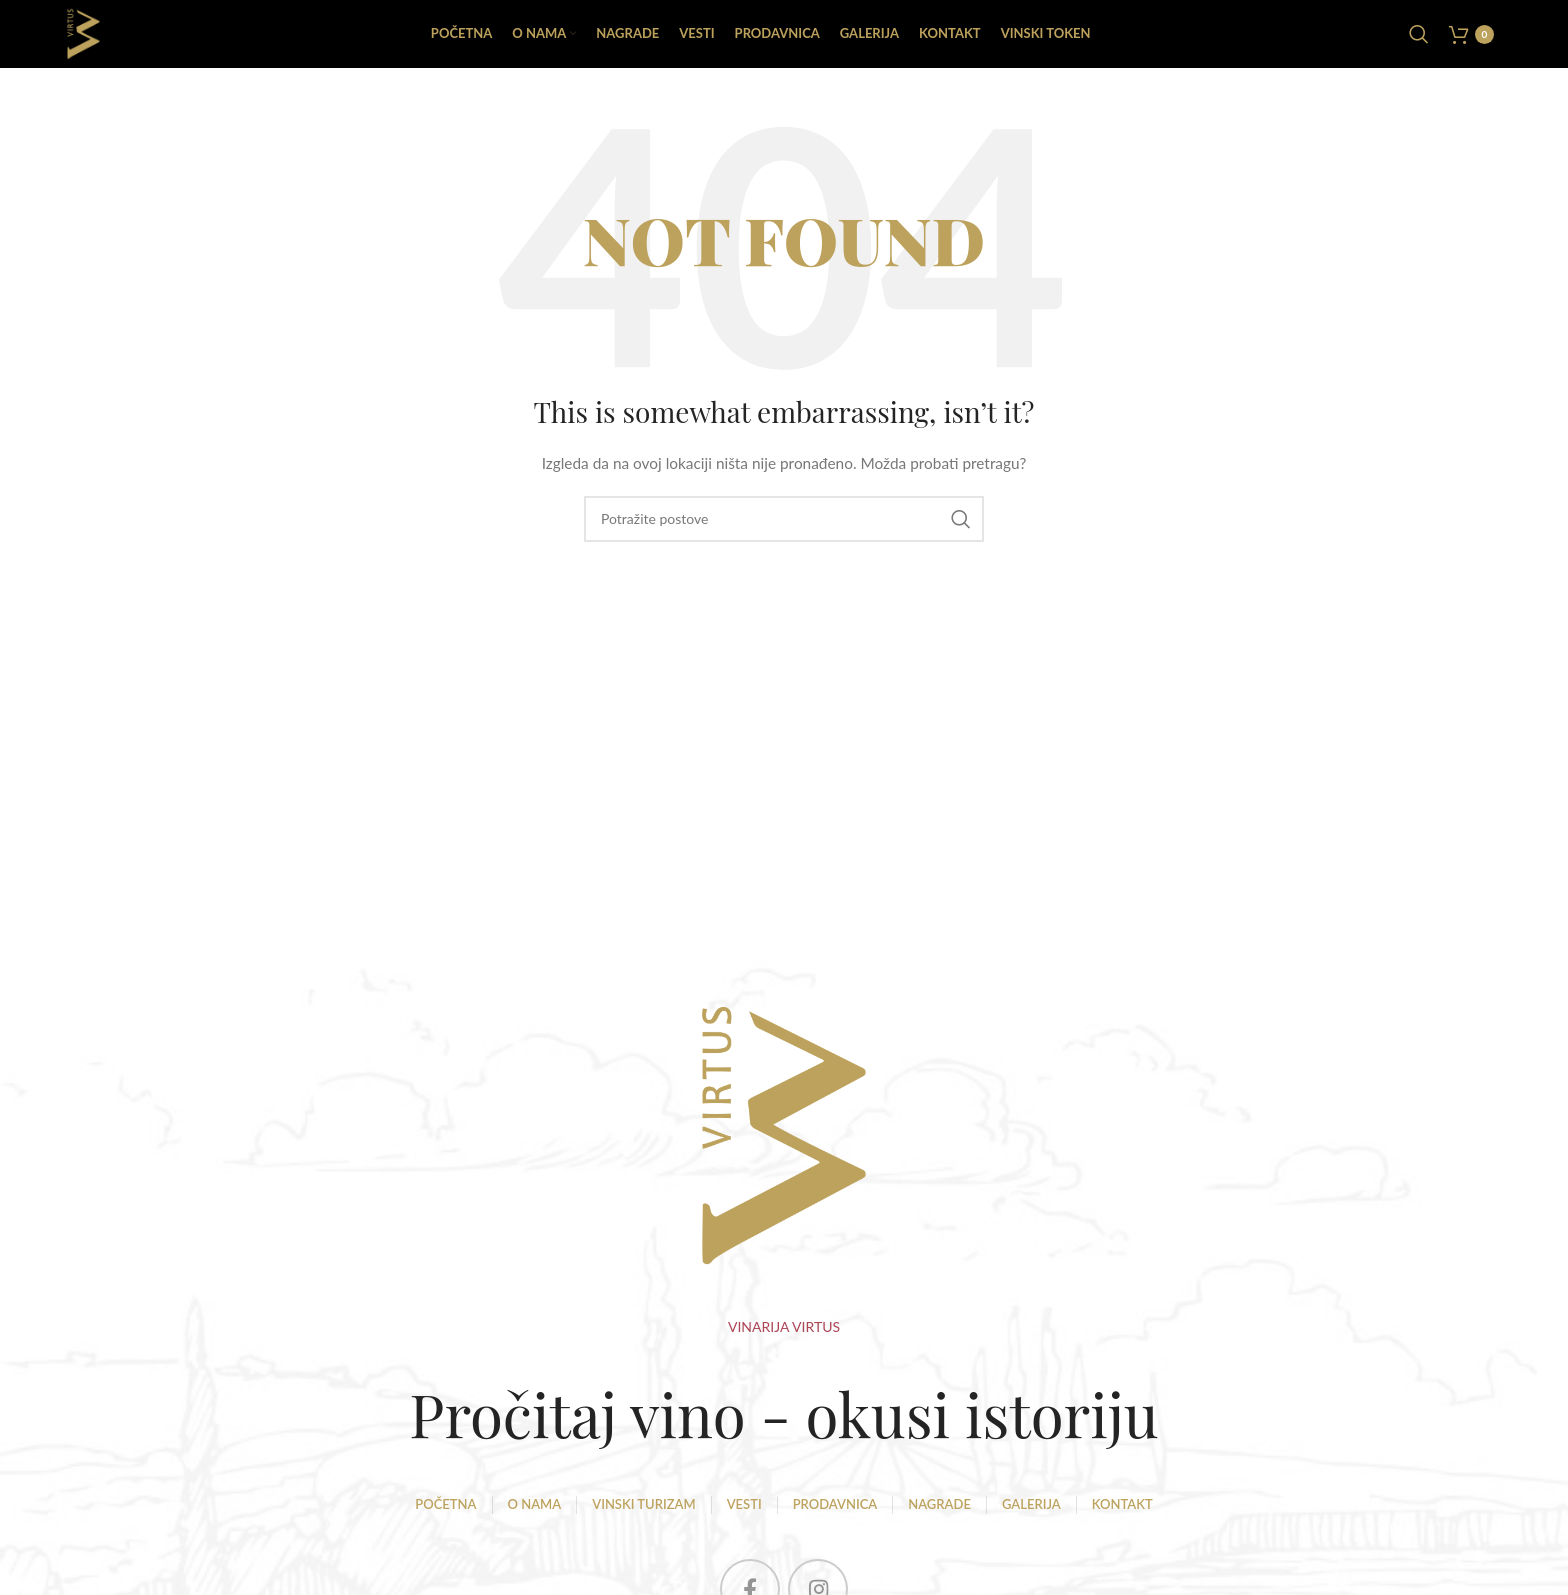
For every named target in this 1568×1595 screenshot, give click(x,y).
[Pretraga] (1419, 40)
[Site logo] (89, 38)
